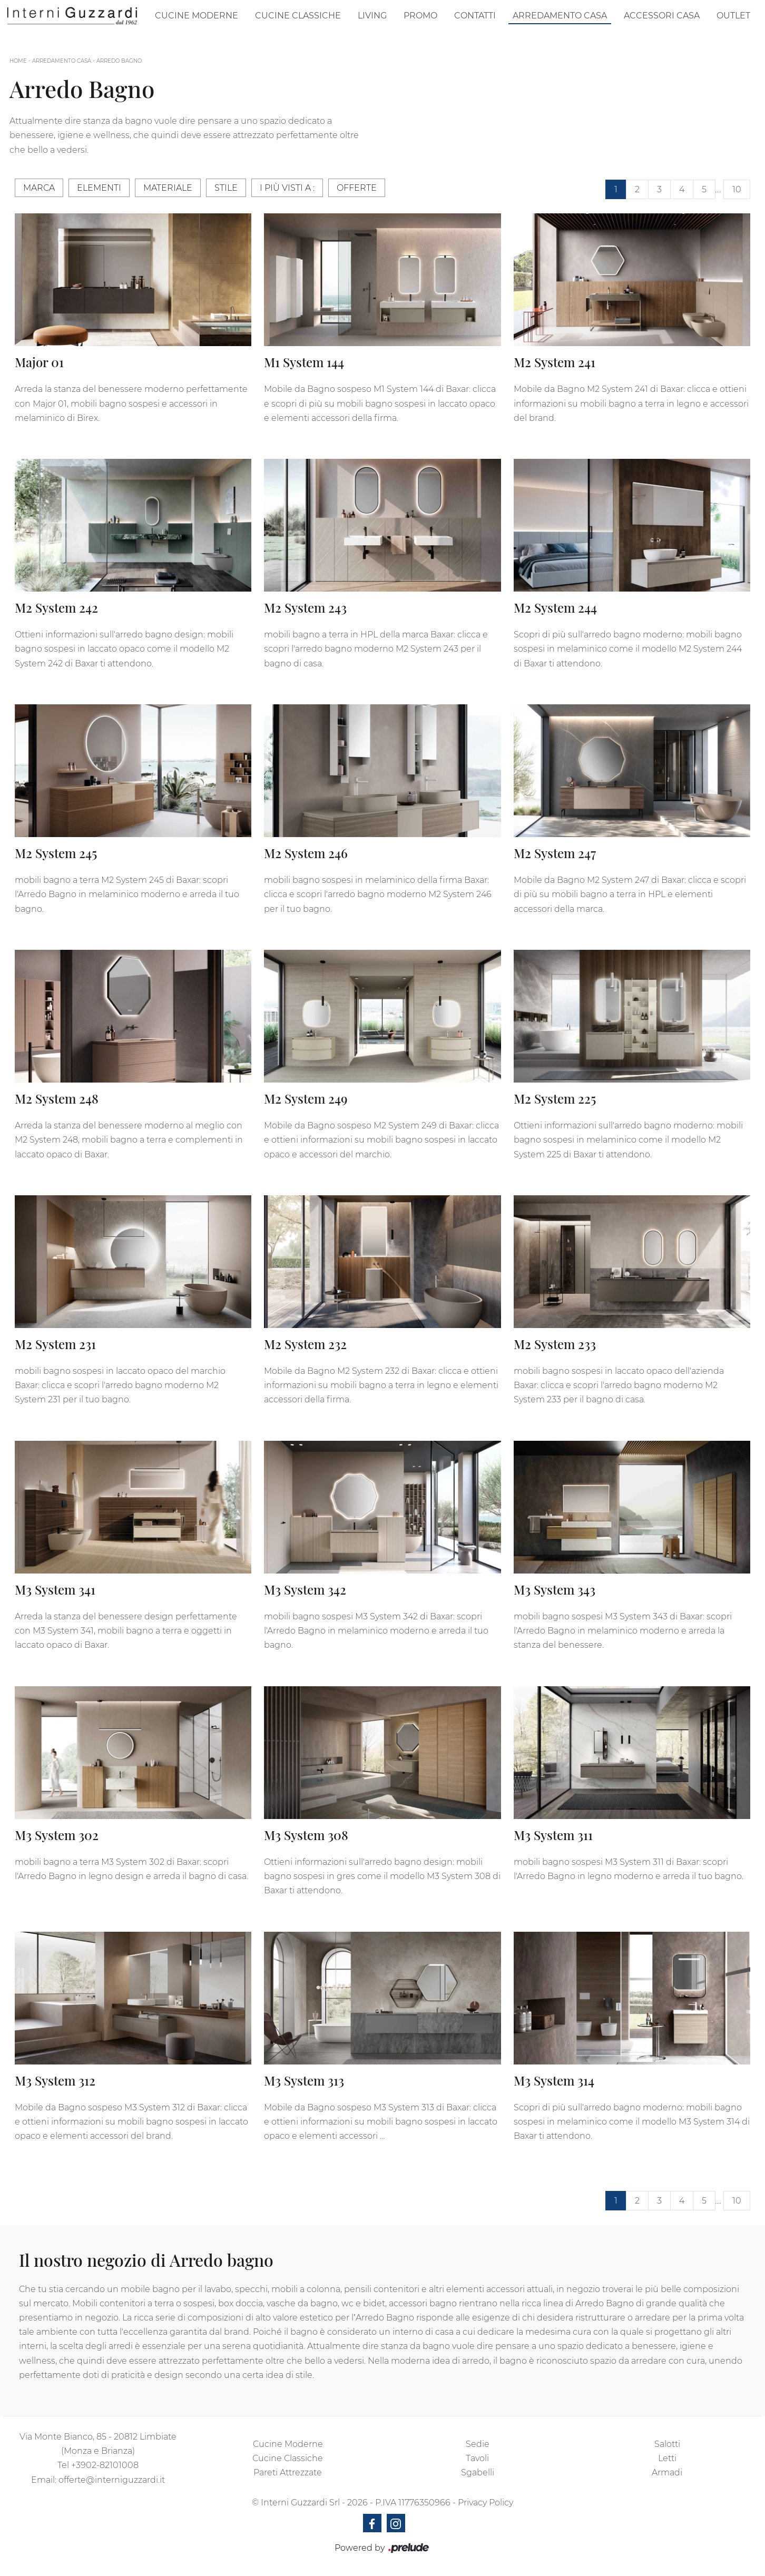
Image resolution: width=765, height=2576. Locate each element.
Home (18, 60)
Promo (420, 16)
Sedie (477, 2444)
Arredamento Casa (560, 16)
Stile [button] (226, 188)
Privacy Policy (485, 2503)
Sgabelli (477, 2472)
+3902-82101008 (105, 2465)
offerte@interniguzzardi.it (111, 2480)
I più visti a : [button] (287, 188)
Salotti (667, 2444)
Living (372, 16)
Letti (667, 2458)
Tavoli (477, 2458)
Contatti (475, 16)
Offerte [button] (357, 188)
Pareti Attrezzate (287, 2472)
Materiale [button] (167, 188)
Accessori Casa (662, 16)
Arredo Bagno (119, 60)
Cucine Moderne (196, 16)
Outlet (733, 16)
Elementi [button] (99, 188)
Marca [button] (39, 188)
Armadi (667, 2472)
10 (736, 189)
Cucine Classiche (298, 16)
